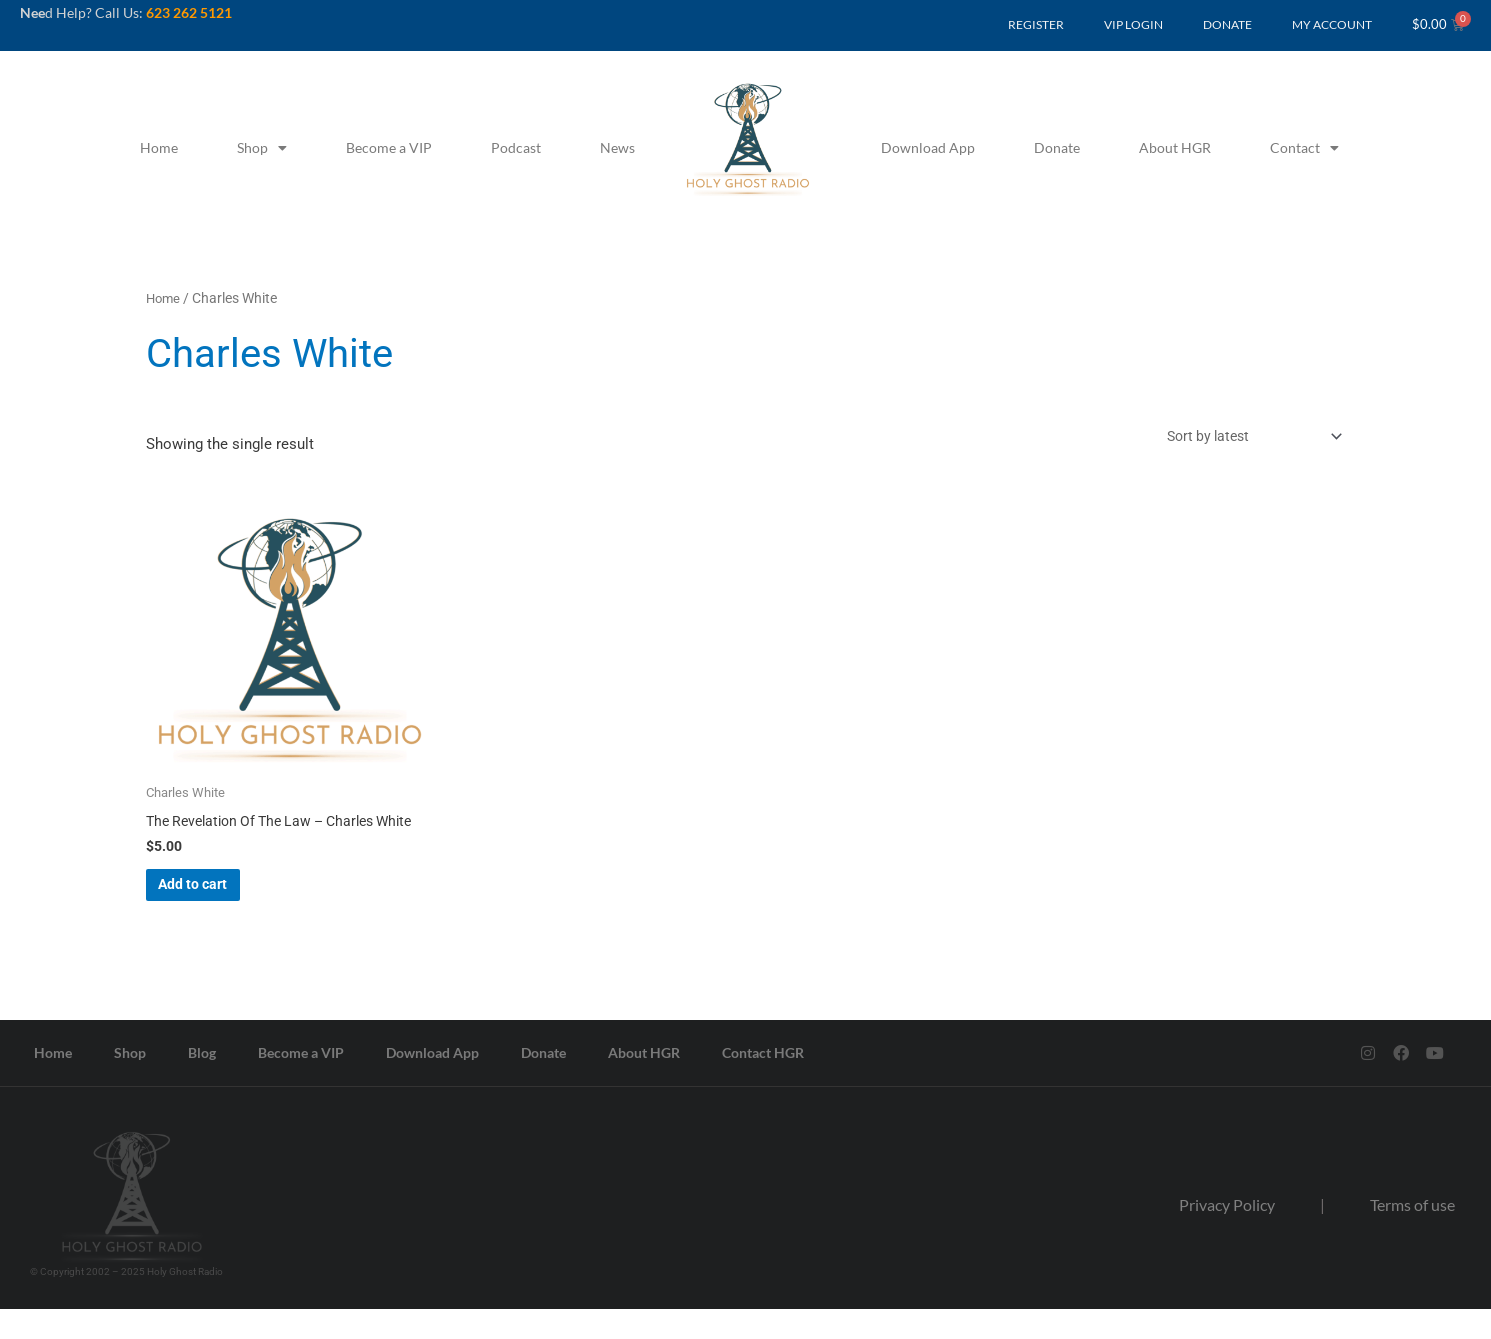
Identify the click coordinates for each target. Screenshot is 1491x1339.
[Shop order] (1242, 438)
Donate (1057, 147)
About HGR (1175, 147)
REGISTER (1036, 24)
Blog (202, 1082)
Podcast (516, 147)
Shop (130, 1082)
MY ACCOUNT (1332, 24)
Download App (928, 147)
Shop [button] (262, 148)
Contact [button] (1304, 148)
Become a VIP (389, 147)
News (617, 147)
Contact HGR (763, 1082)
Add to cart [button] (223, 909)
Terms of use (1412, 1234)
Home (159, 147)
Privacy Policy (1227, 1234)
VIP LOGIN (1133, 24)
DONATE (1227, 24)
